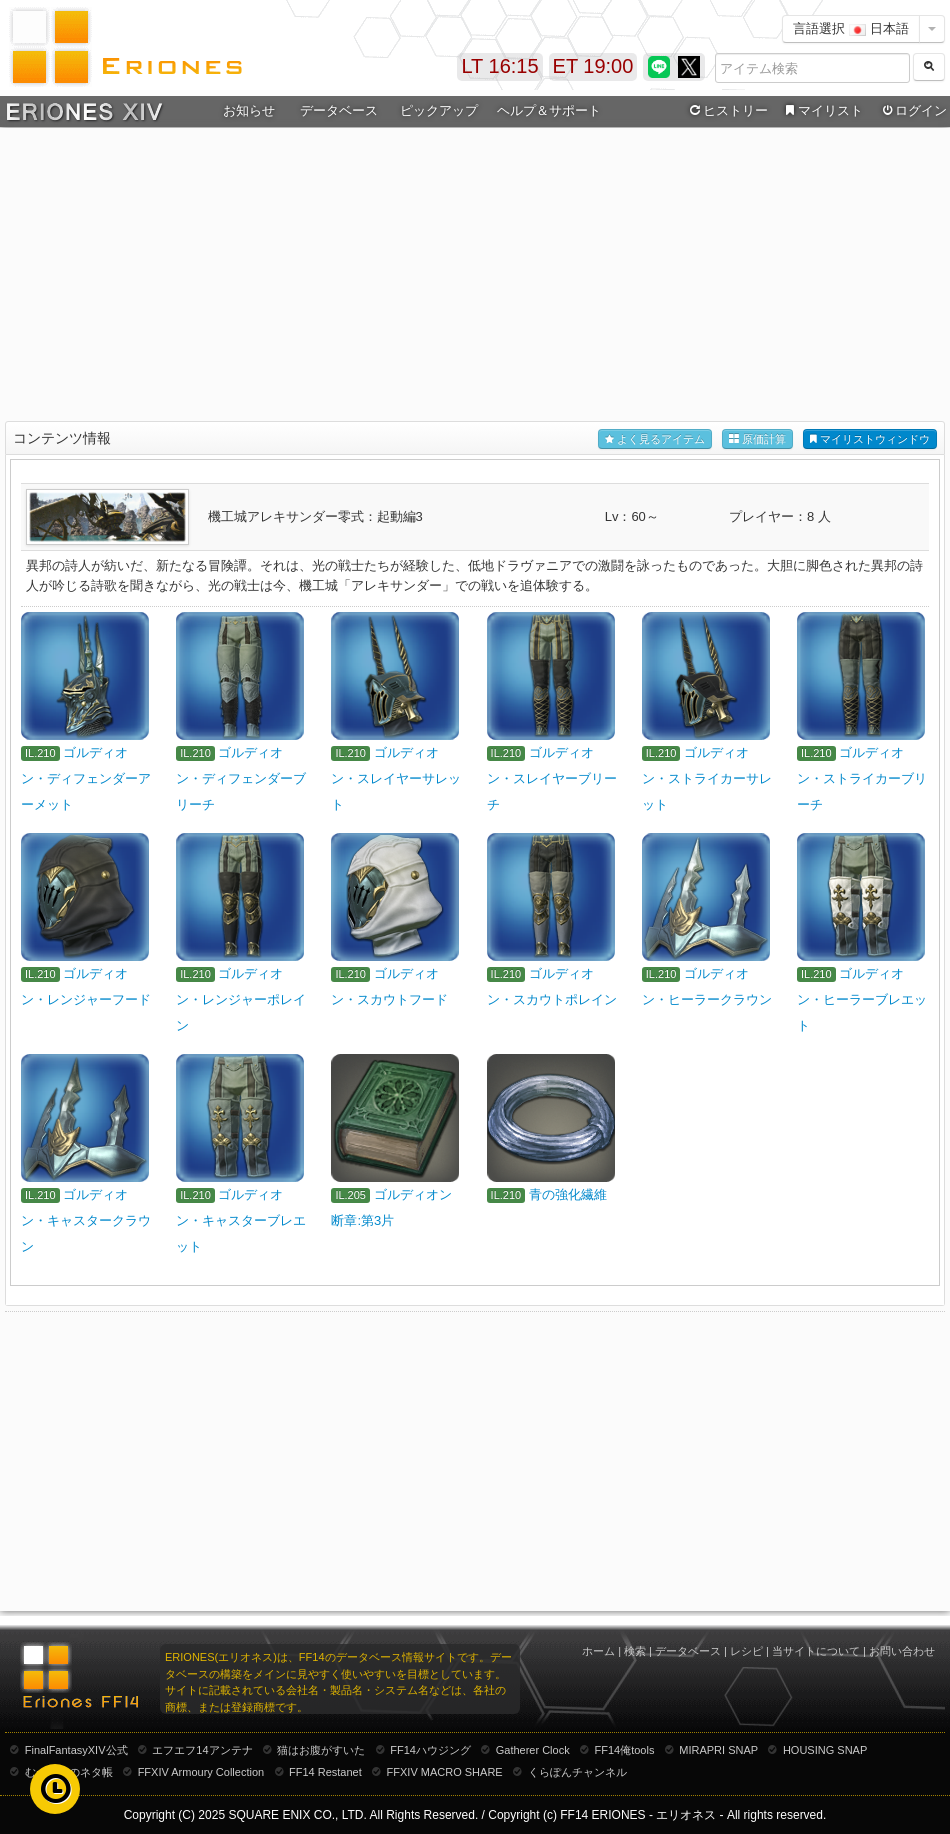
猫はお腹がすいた (321, 1750)
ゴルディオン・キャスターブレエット (241, 1220)
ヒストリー (726, 111)
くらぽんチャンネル (577, 1772)
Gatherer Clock (533, 1750)
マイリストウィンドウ (870, 439)
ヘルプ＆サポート (549, 110)
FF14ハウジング (430, 1750)
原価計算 (757, 439)
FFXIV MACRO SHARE (445, 1772)
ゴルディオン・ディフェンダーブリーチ (241, 778)
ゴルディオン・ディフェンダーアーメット (86, 778)
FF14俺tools (625, 1750)
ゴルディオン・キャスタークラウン (86, 1220)
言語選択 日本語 (851, 28)
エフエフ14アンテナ (202, 1750)
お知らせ (249, 110)
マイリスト (821, 111)
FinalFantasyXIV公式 (76, 1750)
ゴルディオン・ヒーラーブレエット (862, 999)
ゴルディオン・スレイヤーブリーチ (552, 778)
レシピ (746, 1651)
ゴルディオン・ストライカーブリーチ (862, 778)
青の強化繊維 (568, 1194)
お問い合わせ (902, 1651)
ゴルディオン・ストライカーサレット (707, 778)
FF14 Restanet (325, 1772)
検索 (635, 1651)
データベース (339, 110)
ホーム (598, 1651)
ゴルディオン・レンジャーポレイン (241, 999)
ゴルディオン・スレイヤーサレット (396, 778)
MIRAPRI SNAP (718, 1750)
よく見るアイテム (655, 439)
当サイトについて (816, 1651)
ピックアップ (439, 110)
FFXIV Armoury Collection (201, 1772)
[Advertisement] (475, 276)
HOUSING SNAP (825, 1750)
